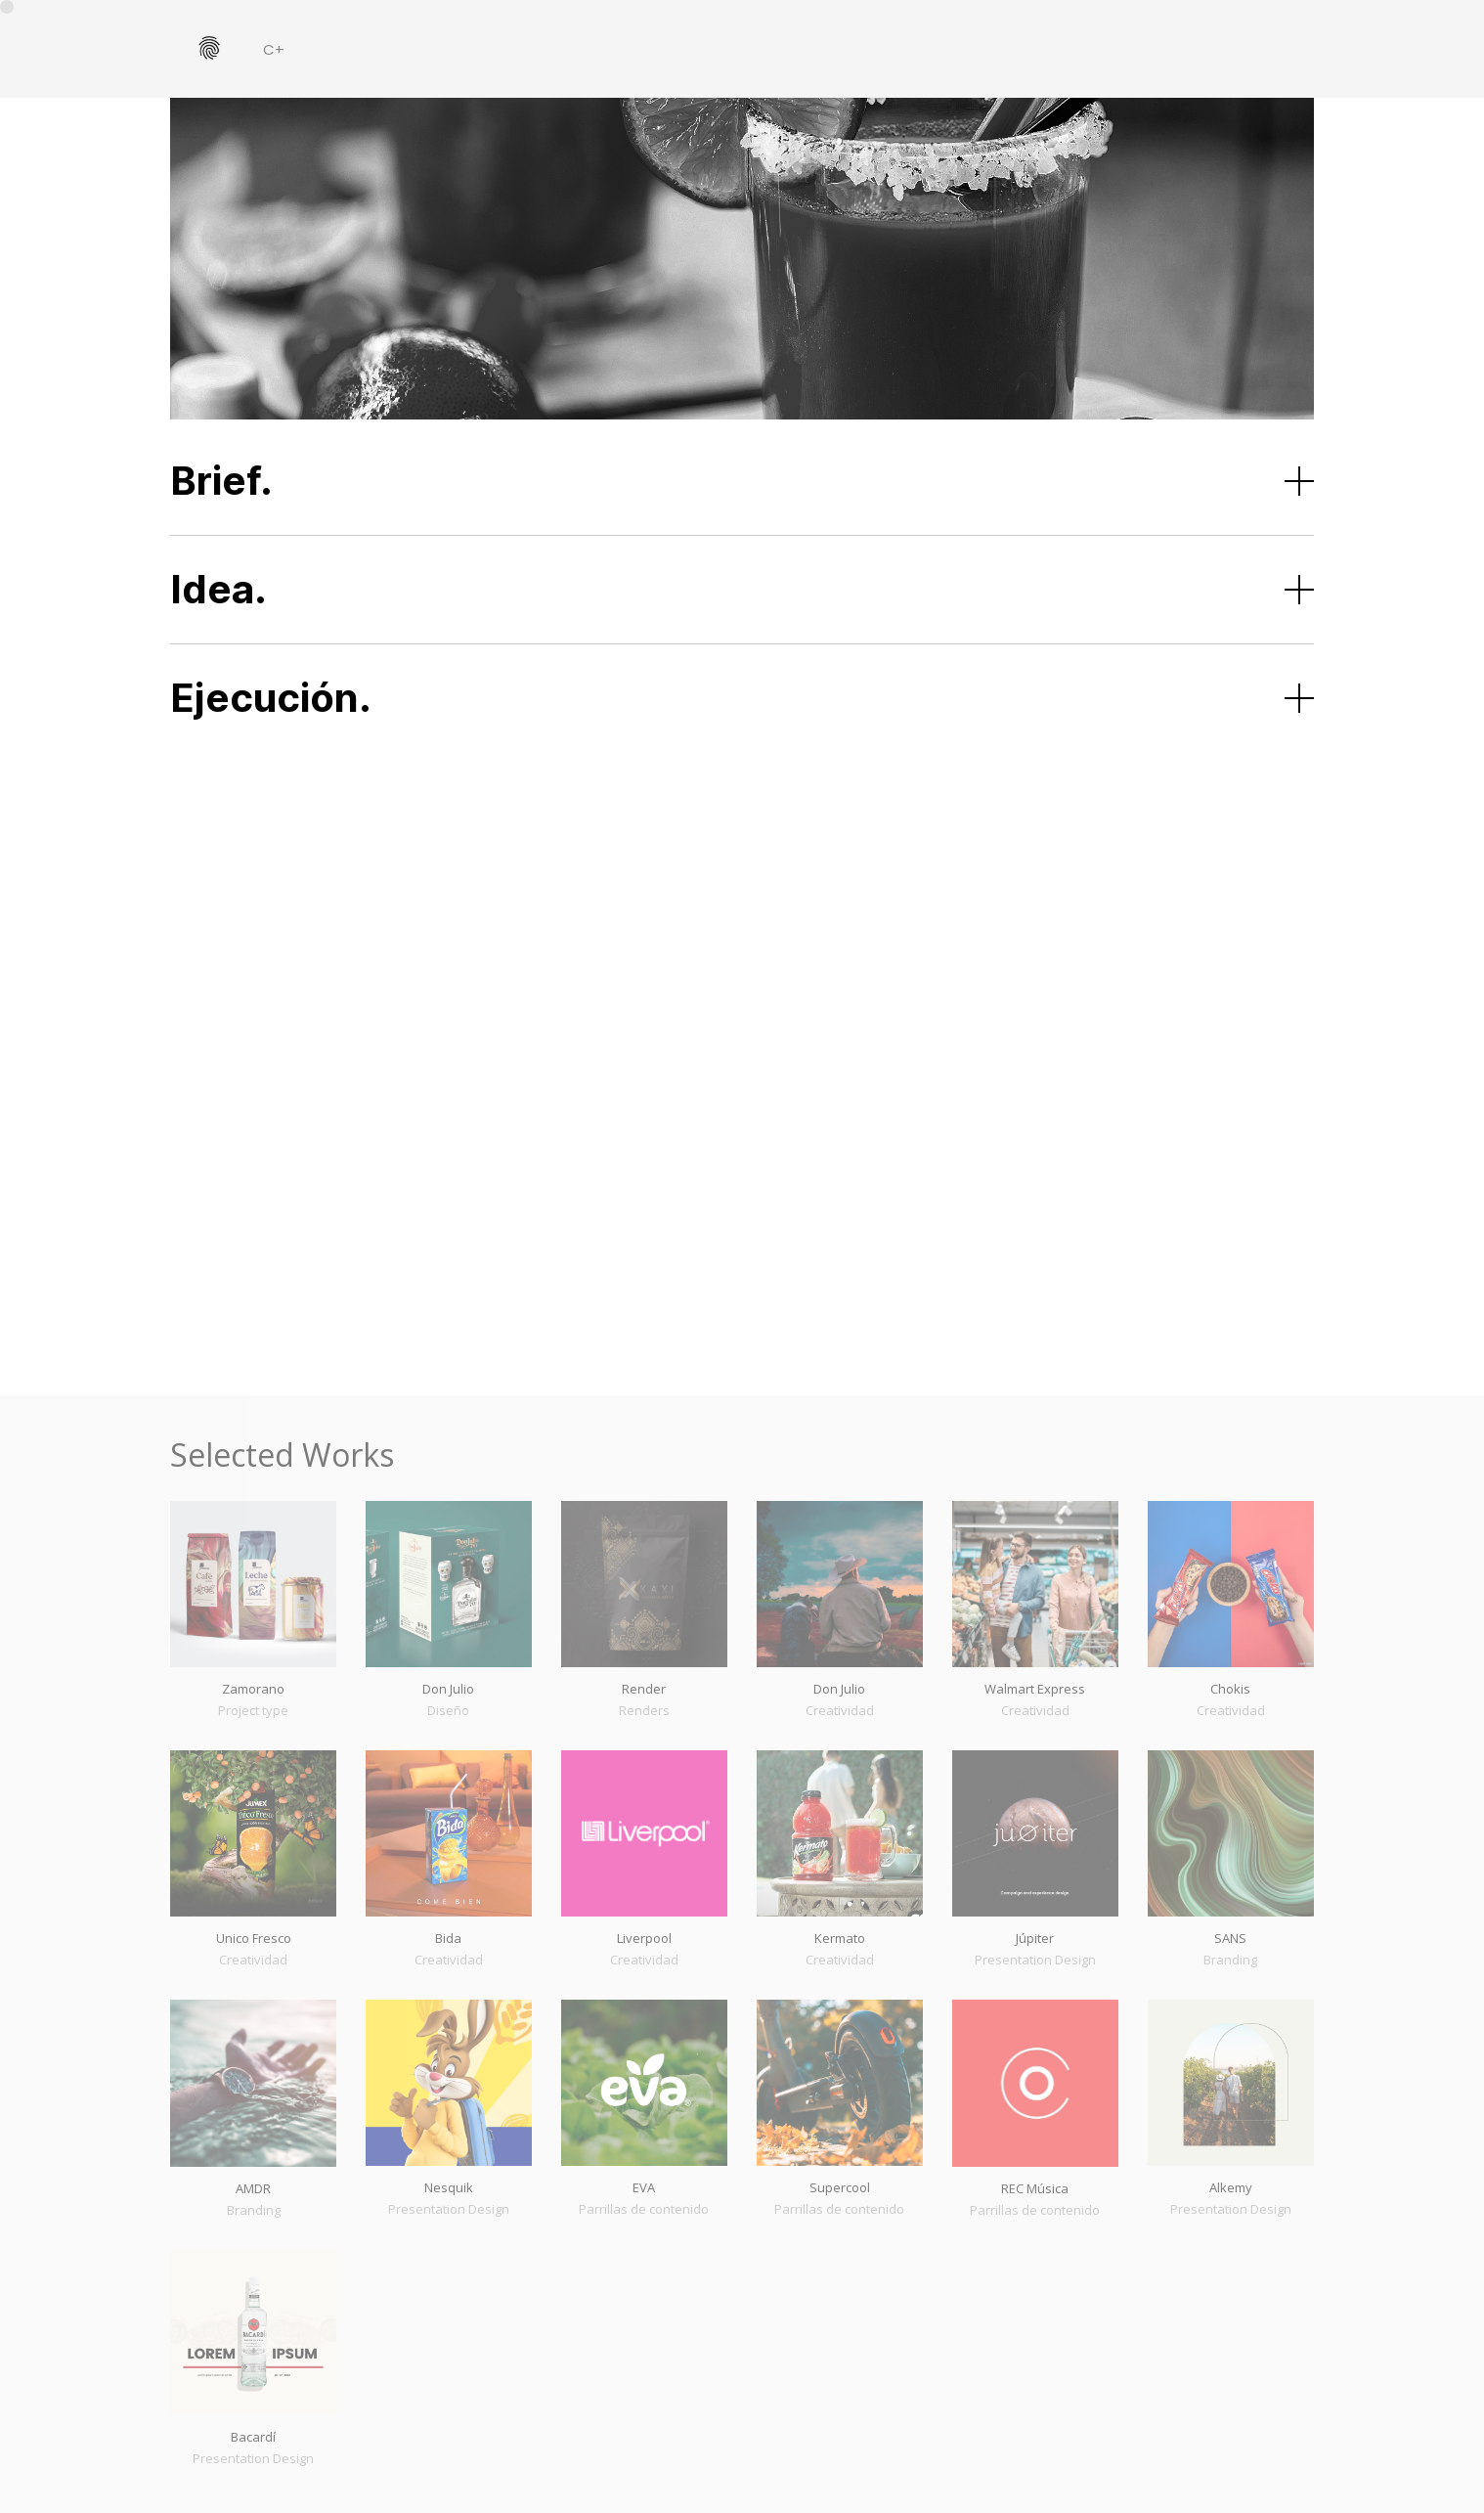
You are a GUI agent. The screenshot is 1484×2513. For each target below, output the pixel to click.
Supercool (839, 2187)
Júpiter (1035, 1938)
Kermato (839, 1938)
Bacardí (253, 2437)
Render (644, 1688)
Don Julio (448, 1688)
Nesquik (448, 2187)
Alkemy (1230, 2187)
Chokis (1230, 1688)
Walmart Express (1034, 1688)
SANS (1230, 1938)
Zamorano (253, 1688)
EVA (644, 2187)
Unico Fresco (253, 1938)
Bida (448, 1938)
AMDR (253, 2188)
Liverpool (644, 1938)
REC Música (1035, 2188)
